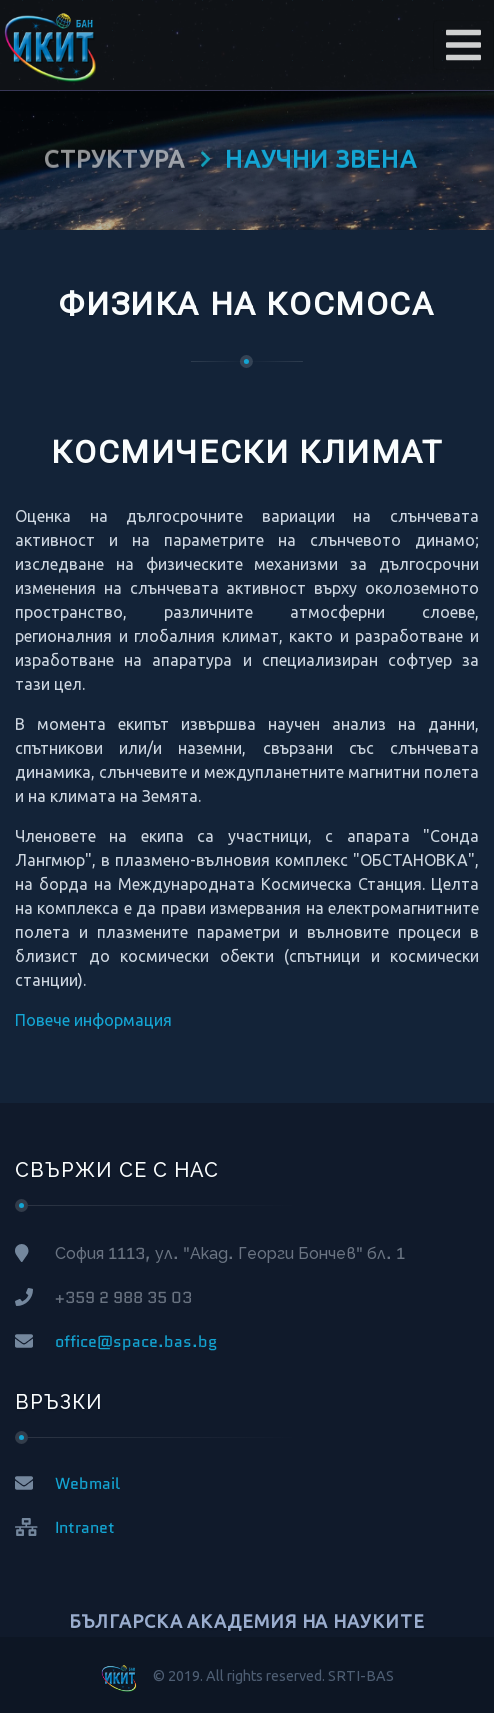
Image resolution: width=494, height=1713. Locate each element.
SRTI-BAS (361, 1676)
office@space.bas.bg (136, 1341)
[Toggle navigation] (463, 45)
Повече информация (93, 1020)
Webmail (87, 1483)
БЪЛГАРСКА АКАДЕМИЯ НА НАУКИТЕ (246, 1621)
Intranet (85, 1527)
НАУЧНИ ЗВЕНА (320, 153)
